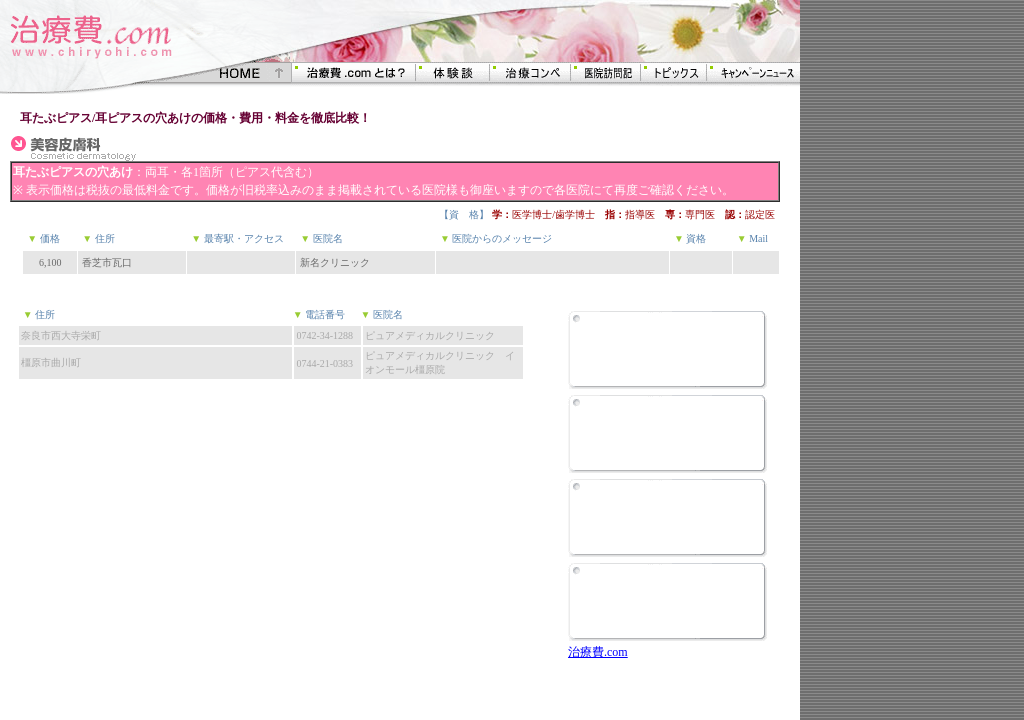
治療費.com (598, 652)
